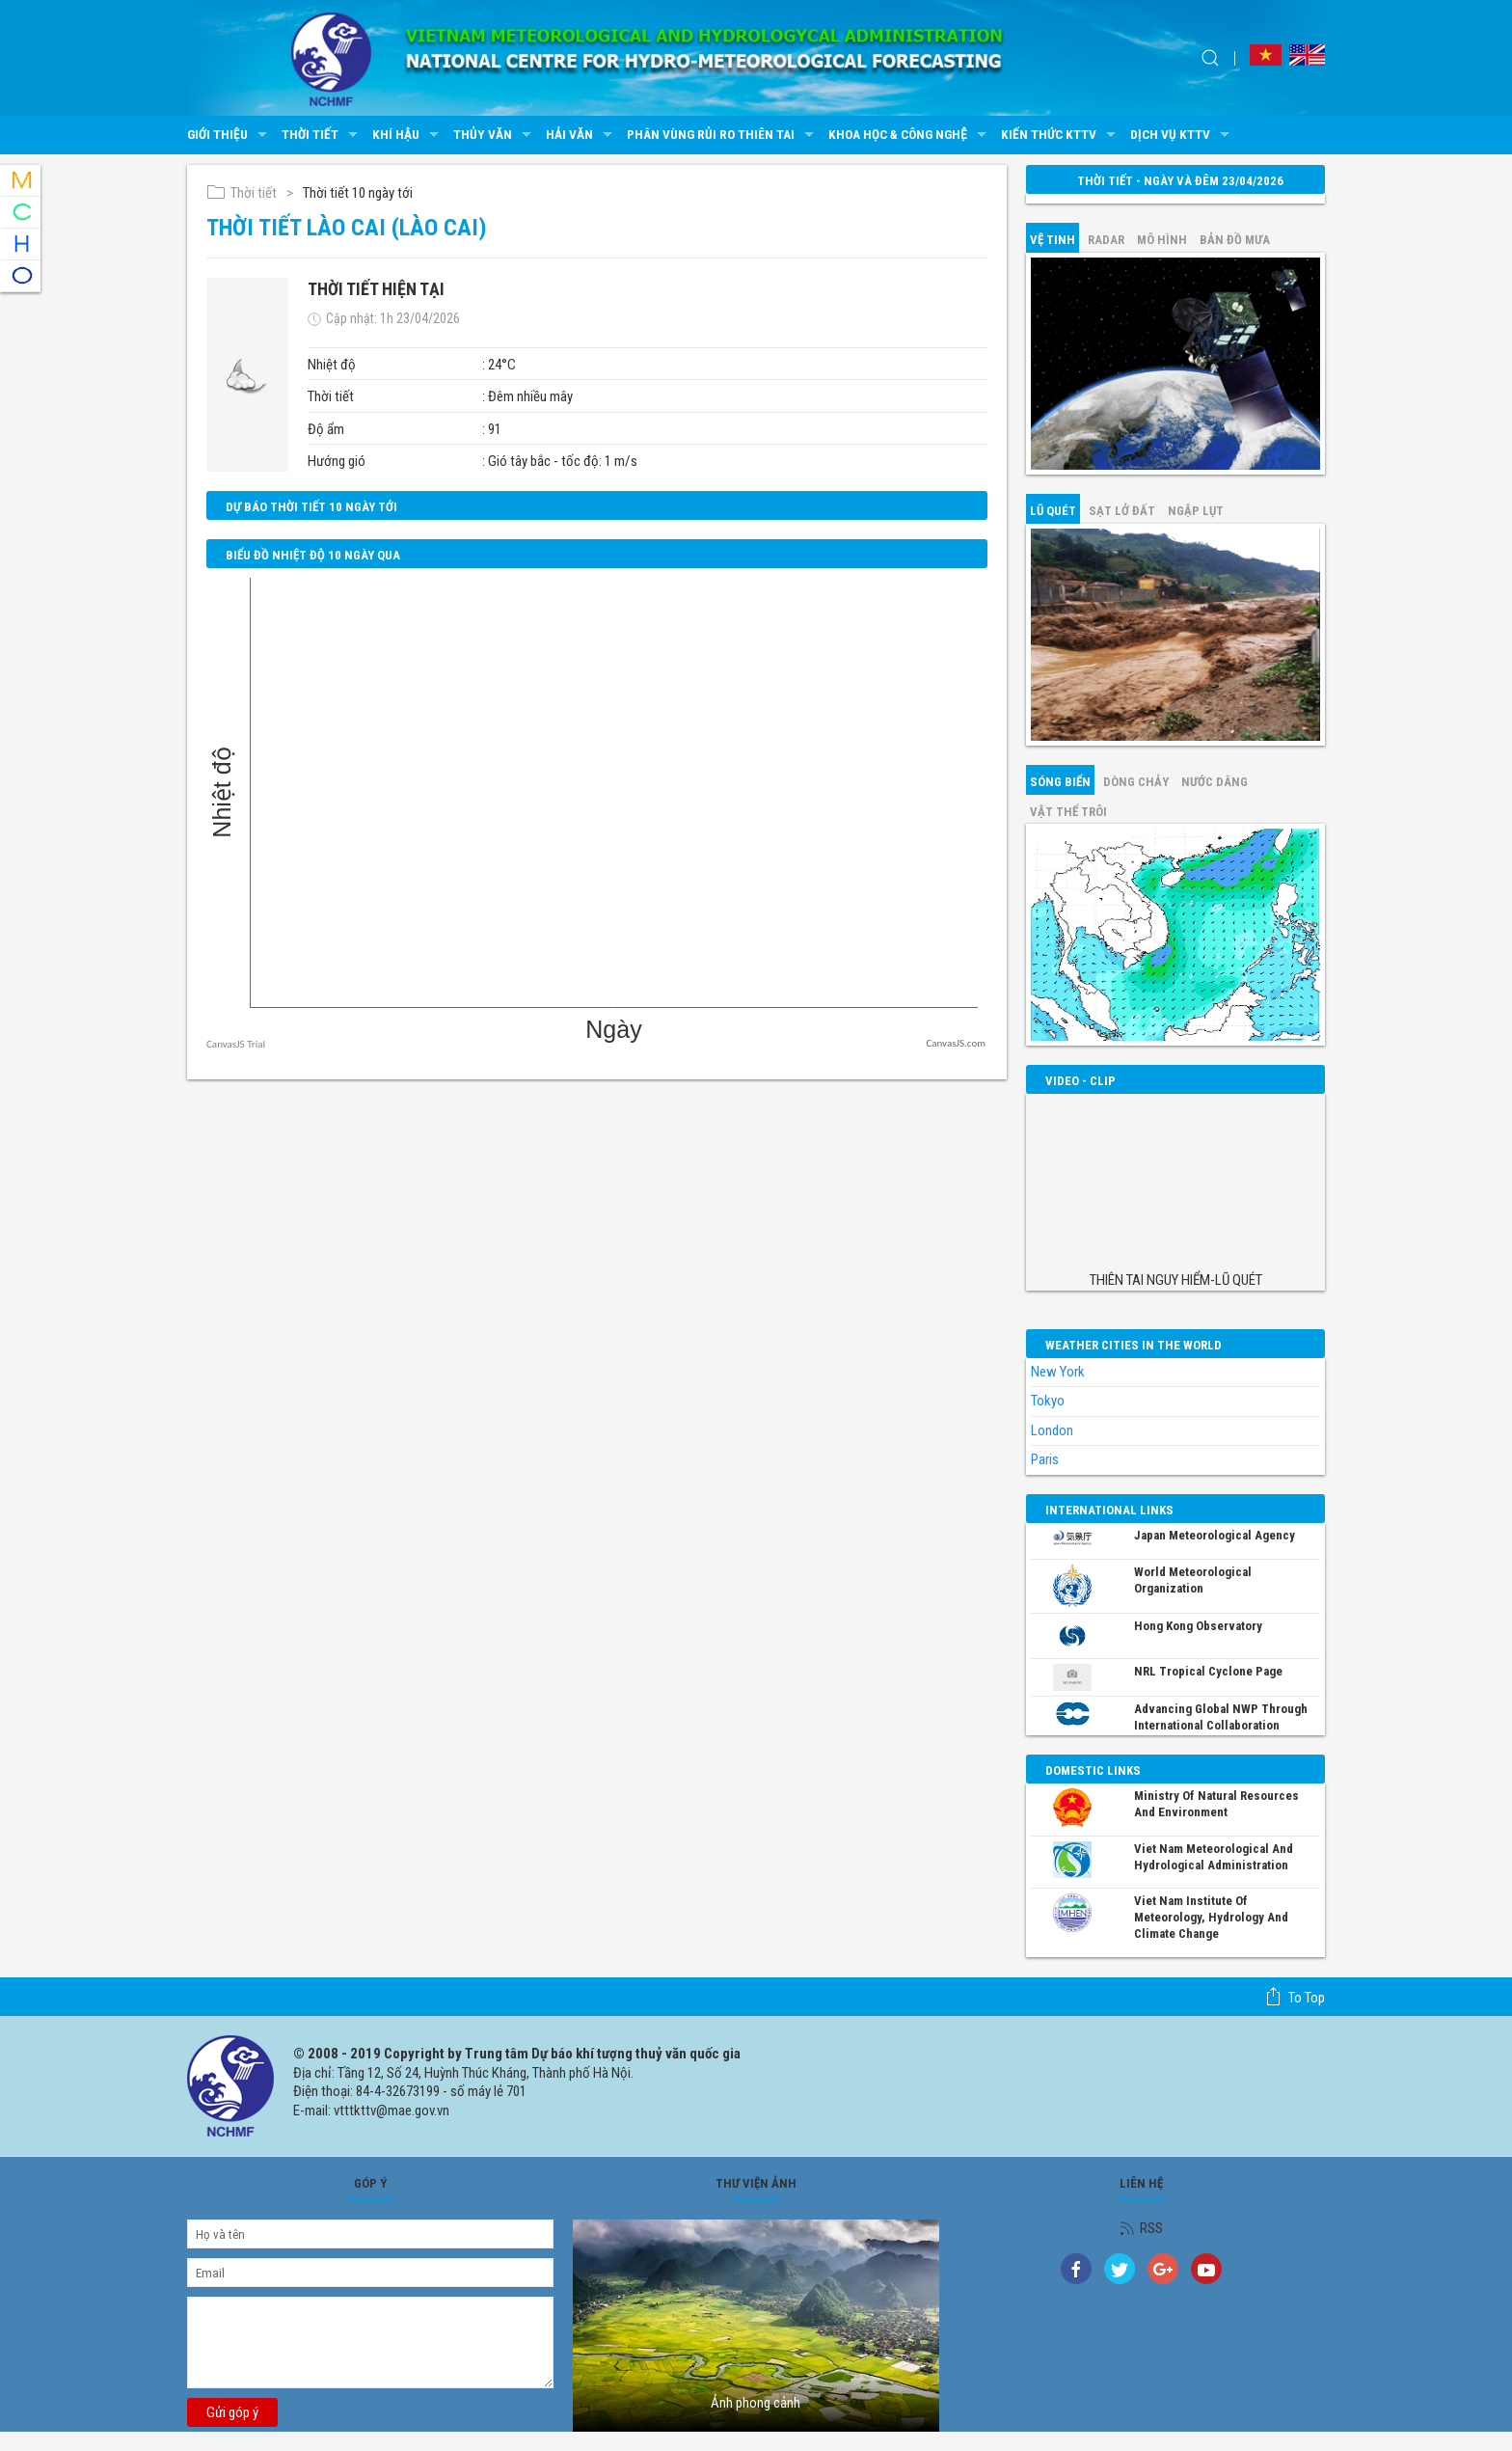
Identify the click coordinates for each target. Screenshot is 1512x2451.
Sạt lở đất (1122, 511)
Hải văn (581, 135)
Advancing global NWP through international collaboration (1221, 1717)
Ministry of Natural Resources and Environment (1216, 1803)
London (1052, 1430)
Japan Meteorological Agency (1214, 1535)
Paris (1045, 1459)
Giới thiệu (229, 135)
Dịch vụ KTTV (1182, 135)
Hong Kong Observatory (1198, 1626)
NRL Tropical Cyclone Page (1208, 1671)
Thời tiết (322, 135)
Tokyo (1048, 1400)
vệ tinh (1052, 239)
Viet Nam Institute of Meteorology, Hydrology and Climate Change (1211, 1917)
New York (1058, 1371)
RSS (1141, 2228)
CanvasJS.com (956, 1043)
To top (1294, 1996)
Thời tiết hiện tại (376, 289)
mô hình (1162, 239)
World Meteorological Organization (1193, 1580)
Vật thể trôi (1068, 811)
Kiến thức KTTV (1060, 135)
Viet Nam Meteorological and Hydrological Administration (1213, 1856)
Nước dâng (1214, 782)
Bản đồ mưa (1235, 239)
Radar (1106, 239)
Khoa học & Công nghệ (909, 135)
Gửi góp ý (232, 2412)
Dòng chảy (1136, 782)
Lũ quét (1053, 511)
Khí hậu (408, 135)
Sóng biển (1060, 782)
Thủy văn (494, 135)
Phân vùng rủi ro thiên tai (723, 135)
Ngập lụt (1196, 511)
